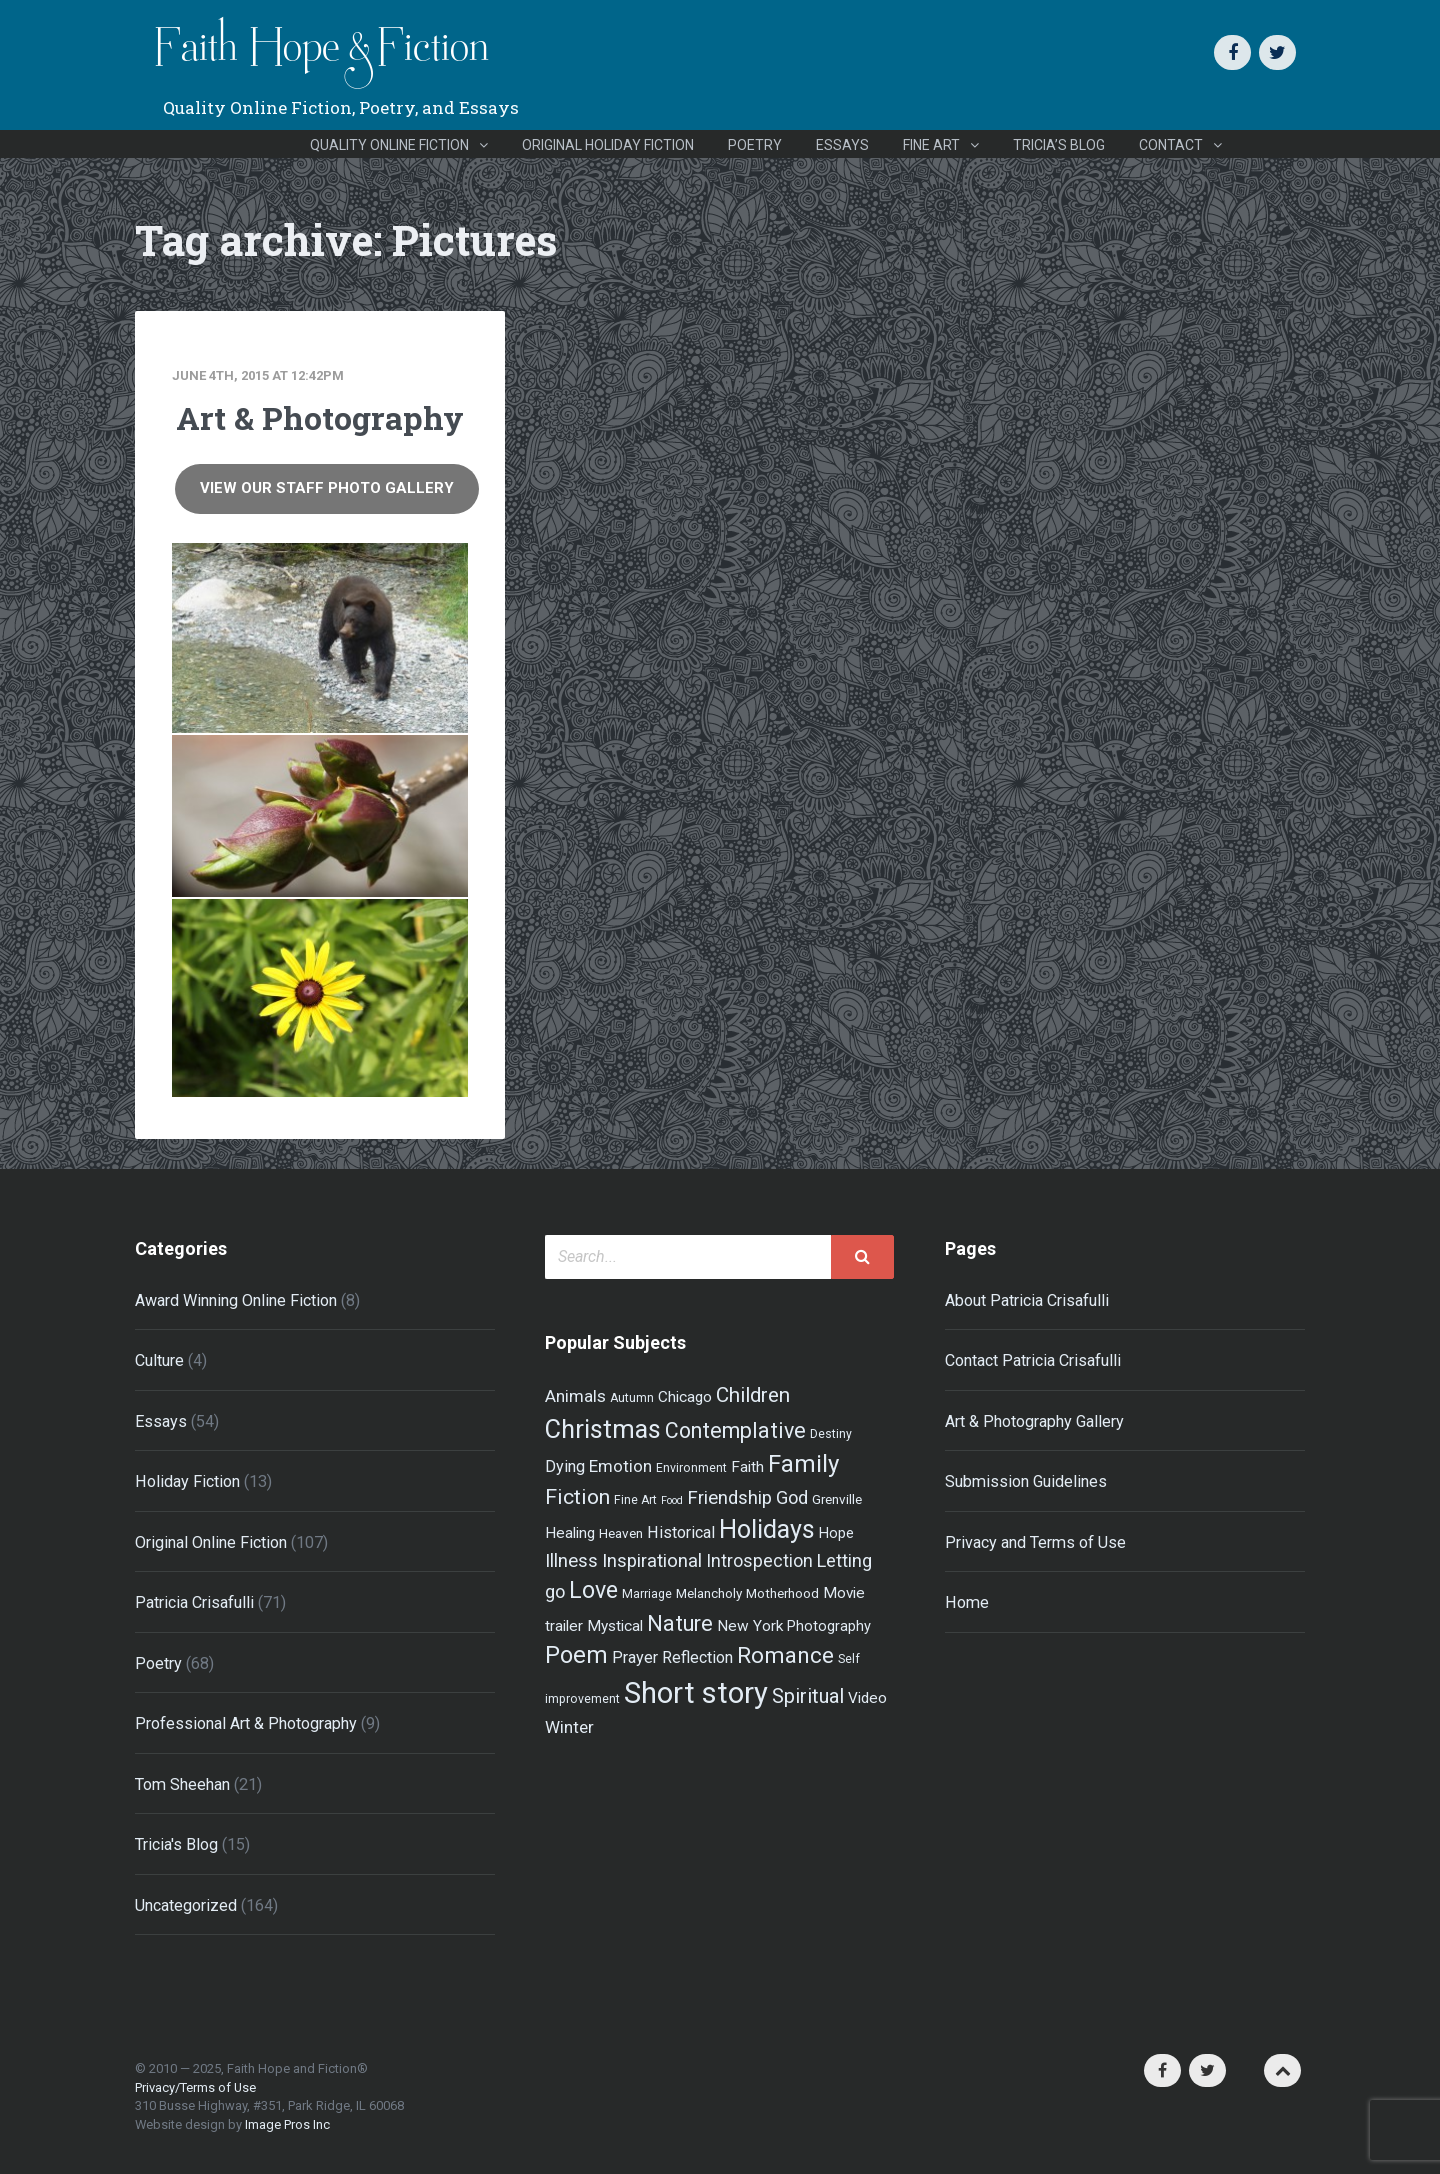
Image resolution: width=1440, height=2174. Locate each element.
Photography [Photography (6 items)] (829, 1626)
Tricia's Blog (176, 1844)
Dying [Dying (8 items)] (565, 1466)
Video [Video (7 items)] (867, 1698)
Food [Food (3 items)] (672, 1500)
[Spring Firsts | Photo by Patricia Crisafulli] (320, 816)
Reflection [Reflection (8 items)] (697, 1657)
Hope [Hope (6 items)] (836, 1533)
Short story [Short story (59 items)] (696, 1693)
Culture (159, 1360)
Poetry (755, 145)
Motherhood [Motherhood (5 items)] (782, 1593)
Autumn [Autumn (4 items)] (632, 1398)
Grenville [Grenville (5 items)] (837, 1499)
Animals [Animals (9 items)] (575, 1396)
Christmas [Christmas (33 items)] (603, 1429)
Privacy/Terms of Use (195, 2087)
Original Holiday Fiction (608, 145)
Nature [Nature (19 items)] (680, 1623)
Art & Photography (320, 417)
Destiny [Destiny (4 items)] (831, 1434)
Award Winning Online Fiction (236, 1300)
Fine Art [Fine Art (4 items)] (635, 1500)
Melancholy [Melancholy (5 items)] (709, 1593)
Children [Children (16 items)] (753, 1395)
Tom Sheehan (182, 1784)
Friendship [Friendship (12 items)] (729, 1498)
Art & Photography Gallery (1034, 1421)
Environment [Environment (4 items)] (691, 1468)
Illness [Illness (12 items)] (571, 1561)
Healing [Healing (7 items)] (570, 1533)
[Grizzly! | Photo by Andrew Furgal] (320, 638)
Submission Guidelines (1026, 1481)
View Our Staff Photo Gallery (327, 488)
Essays (842, 145)
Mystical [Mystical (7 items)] (615, 1626)
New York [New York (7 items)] (750, 1626)
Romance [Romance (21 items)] (785, 1655)
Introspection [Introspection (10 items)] (759, 1561)
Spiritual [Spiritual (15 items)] (808, 1696)
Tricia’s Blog (1059, 145)
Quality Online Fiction (389, 145)
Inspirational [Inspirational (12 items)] (652, 1561)
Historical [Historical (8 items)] (681, 1532)
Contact (1171, 145)
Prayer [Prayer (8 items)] (635, 1657)
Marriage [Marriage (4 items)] (647, 1594)
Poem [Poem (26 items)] (576, 1655)
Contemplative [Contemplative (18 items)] (735, 1430)
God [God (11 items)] (792, 1497)
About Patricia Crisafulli (1027, 1300)
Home (967, 1602)
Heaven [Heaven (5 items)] (621, 1533)
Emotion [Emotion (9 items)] (620, 1466)
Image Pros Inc (287, 2124)
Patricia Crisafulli (194, 1602)
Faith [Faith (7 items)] (747, 1467)
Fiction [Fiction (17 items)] (577, 1496)
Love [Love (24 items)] (593, 1590)
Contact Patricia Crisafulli (1033, 1360)
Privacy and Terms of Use (1035, 1542)
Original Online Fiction (211, 1542)
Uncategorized (186, 1905)
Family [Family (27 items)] (803, 1464)
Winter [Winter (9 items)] (569, 1727)
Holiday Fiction (187, 1481)
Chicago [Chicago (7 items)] (685, 1397)
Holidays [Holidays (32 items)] (767, 1529)
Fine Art (931, 145)
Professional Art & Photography (246, 1723)
